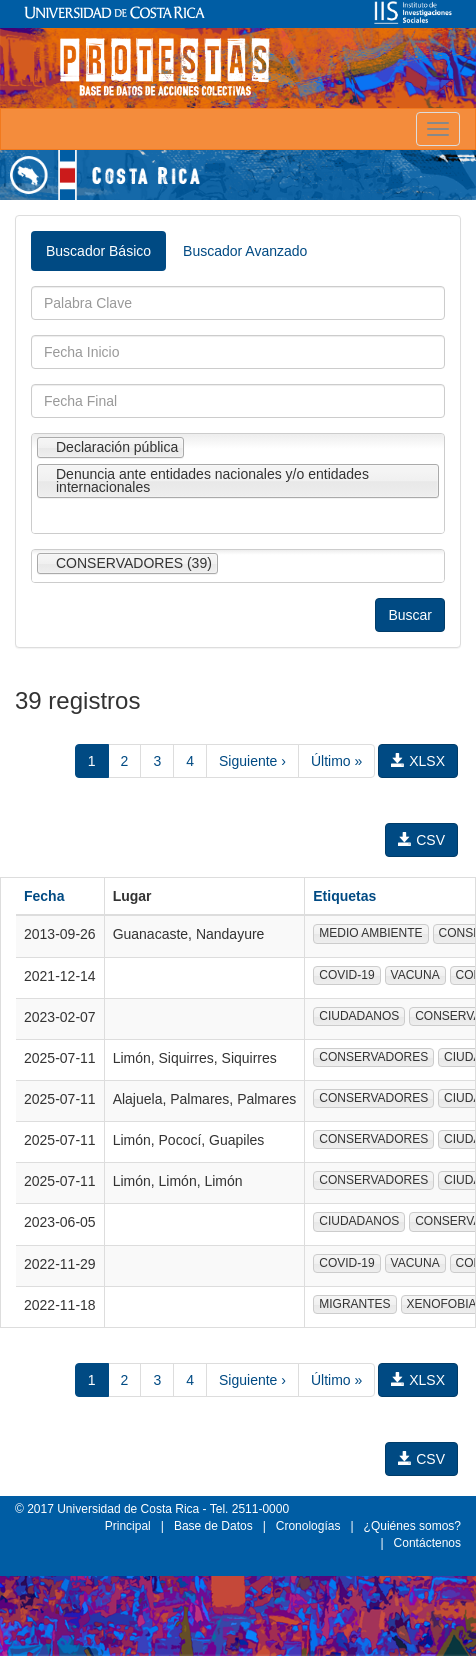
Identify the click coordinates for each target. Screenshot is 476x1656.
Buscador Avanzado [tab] (245, 251)
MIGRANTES (354, 1304)
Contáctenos (427, 1543)
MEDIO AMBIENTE (370, 933)
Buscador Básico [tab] (98, 251)
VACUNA (415, 975)
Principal (128, 1526)
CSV (421, 840)
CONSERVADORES (373, 1057)
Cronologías (308, 1526)
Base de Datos (213, 1526)
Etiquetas (344, 896)
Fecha (44, 896)
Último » (336, 761)
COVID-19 (346, 975)
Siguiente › (252, 761)
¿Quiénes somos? (412, 1526)
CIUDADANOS (359, 1016)
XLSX (418, 761)
